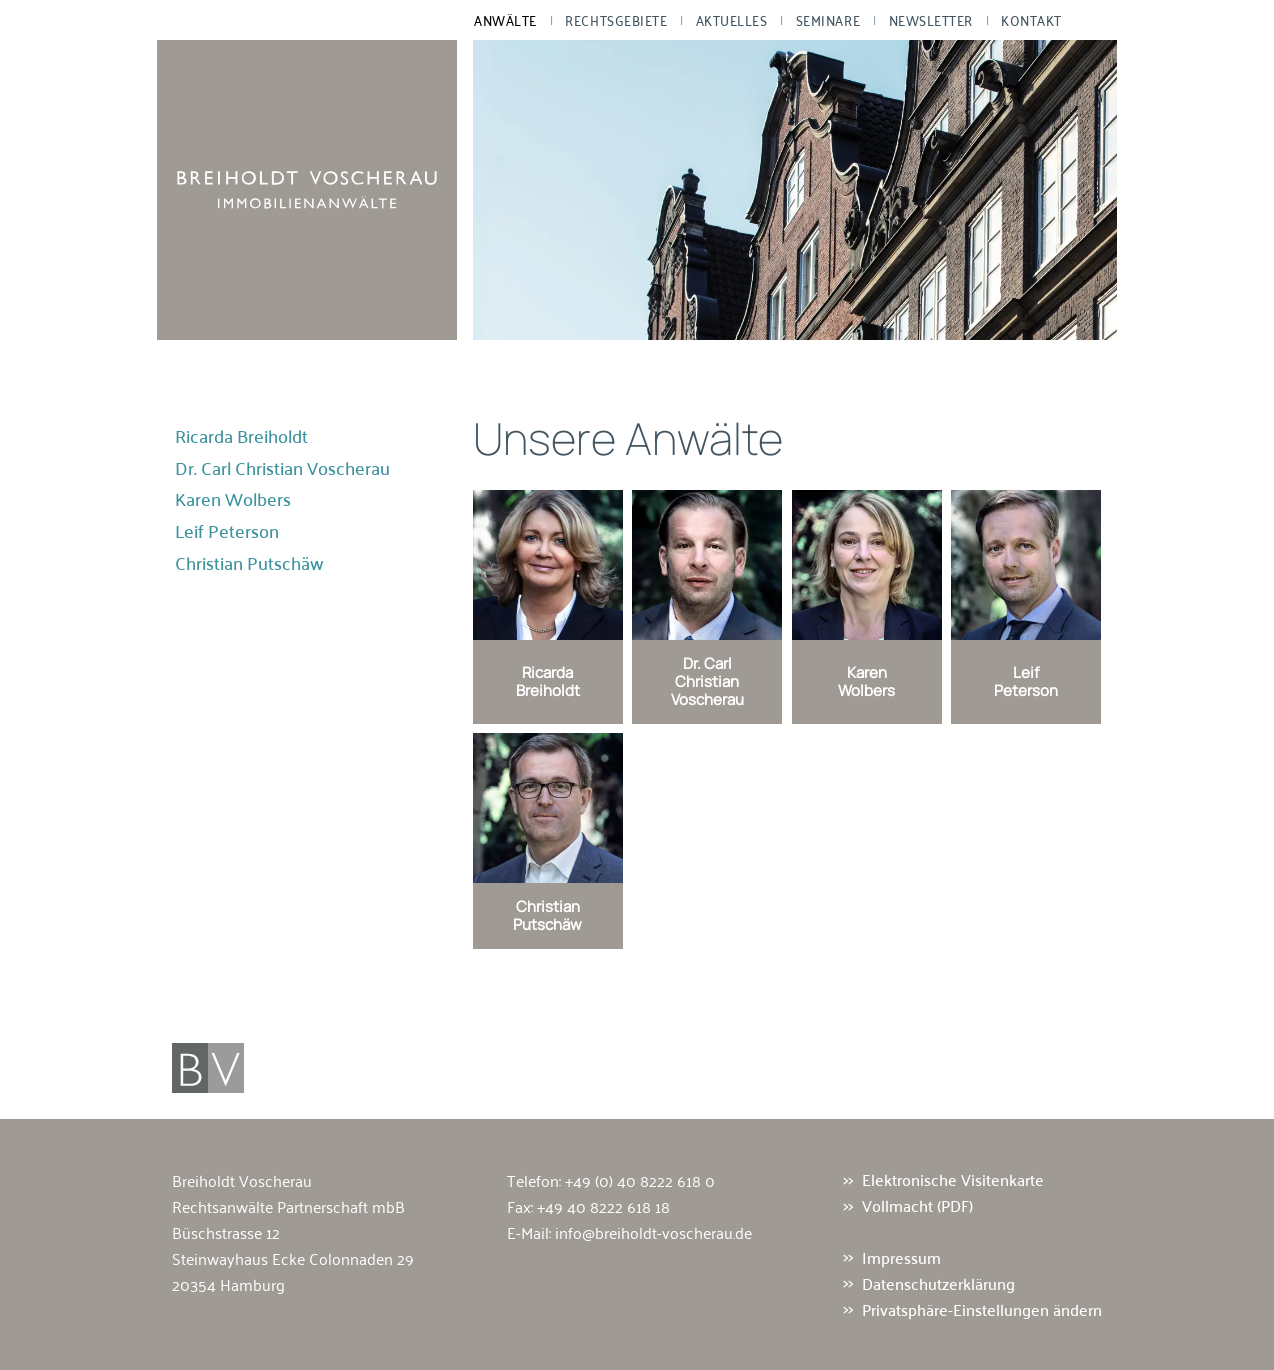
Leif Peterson (227, 531)
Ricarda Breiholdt (241, 436)
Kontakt (1031, 20)
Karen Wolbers (233, 499)
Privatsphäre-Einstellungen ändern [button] (982, 1309)
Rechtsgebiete (616, 20)
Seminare (828, 20)
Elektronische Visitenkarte (953, 1180)
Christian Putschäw (249, 563)
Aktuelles (732, 20)
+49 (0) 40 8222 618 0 (640, 1180)
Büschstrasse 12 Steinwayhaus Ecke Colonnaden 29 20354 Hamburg (293, 1258)
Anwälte (505, 20)
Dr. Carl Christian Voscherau (282, 468)
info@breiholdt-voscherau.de (653, 1232)
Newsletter (931, 20)
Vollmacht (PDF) (917, 1206)
